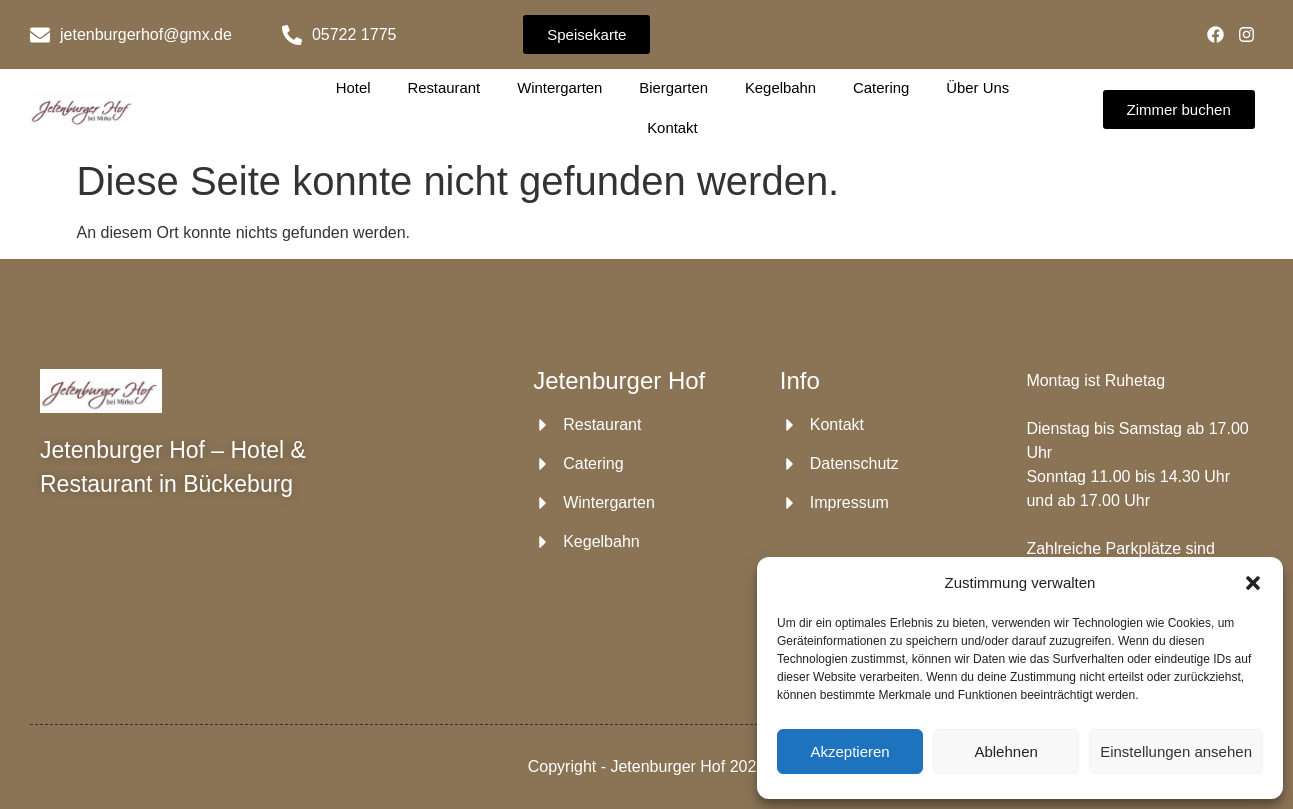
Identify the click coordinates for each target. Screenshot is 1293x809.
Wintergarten (560, 87)
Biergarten (673, 87)
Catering (880, 87)
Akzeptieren (849, 751)
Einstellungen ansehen (1176, 751)
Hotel (354, 87)
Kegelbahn (780, 87)
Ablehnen (1005, 751)
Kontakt (672, 127)
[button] (1253, 583)
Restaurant (444, 87)
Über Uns (976, 87)
